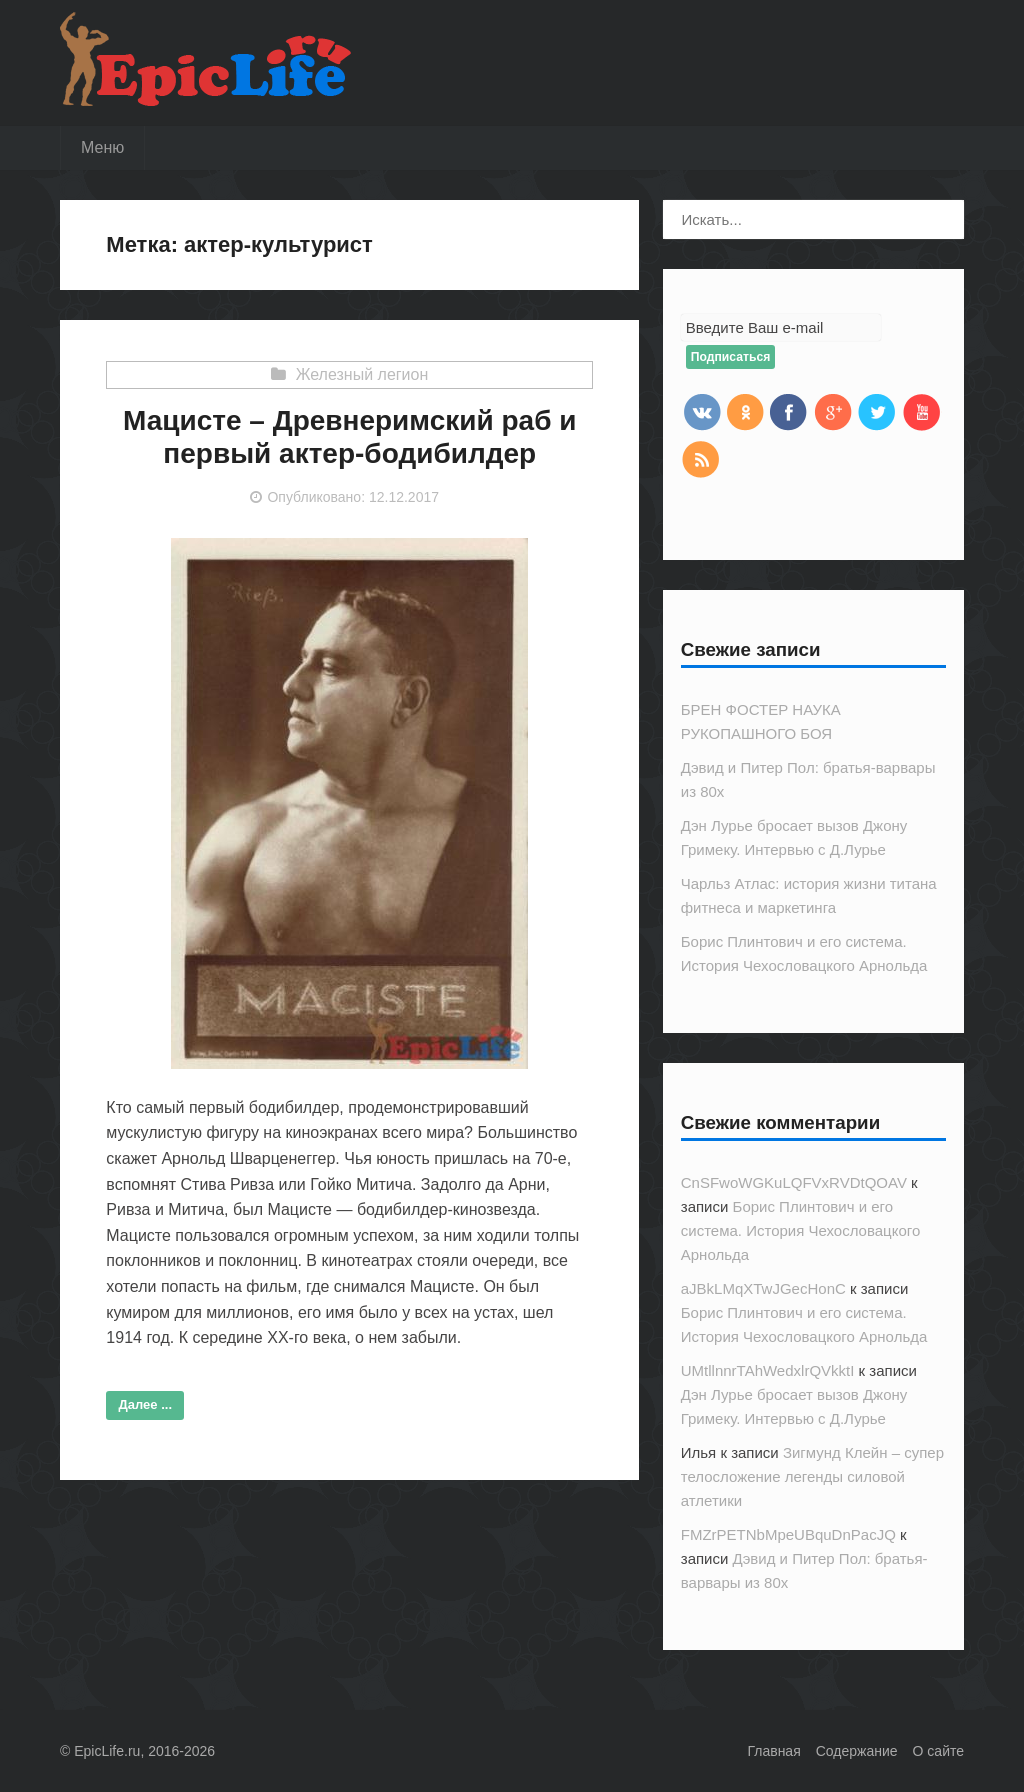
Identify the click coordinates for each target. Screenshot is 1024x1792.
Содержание (857, 1751)
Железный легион (362, 374)
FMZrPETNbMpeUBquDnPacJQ (788, 1534)
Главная (773, 1751)
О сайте (938, 1751)
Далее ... (146, 1404)
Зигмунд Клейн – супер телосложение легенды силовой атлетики (812, 1476)
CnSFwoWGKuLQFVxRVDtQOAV (794, 1182)
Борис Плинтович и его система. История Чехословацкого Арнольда (801, 1230)
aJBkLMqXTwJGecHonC (763, 1288)
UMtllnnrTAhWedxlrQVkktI (768, 1370)
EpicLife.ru (107, 1751)
